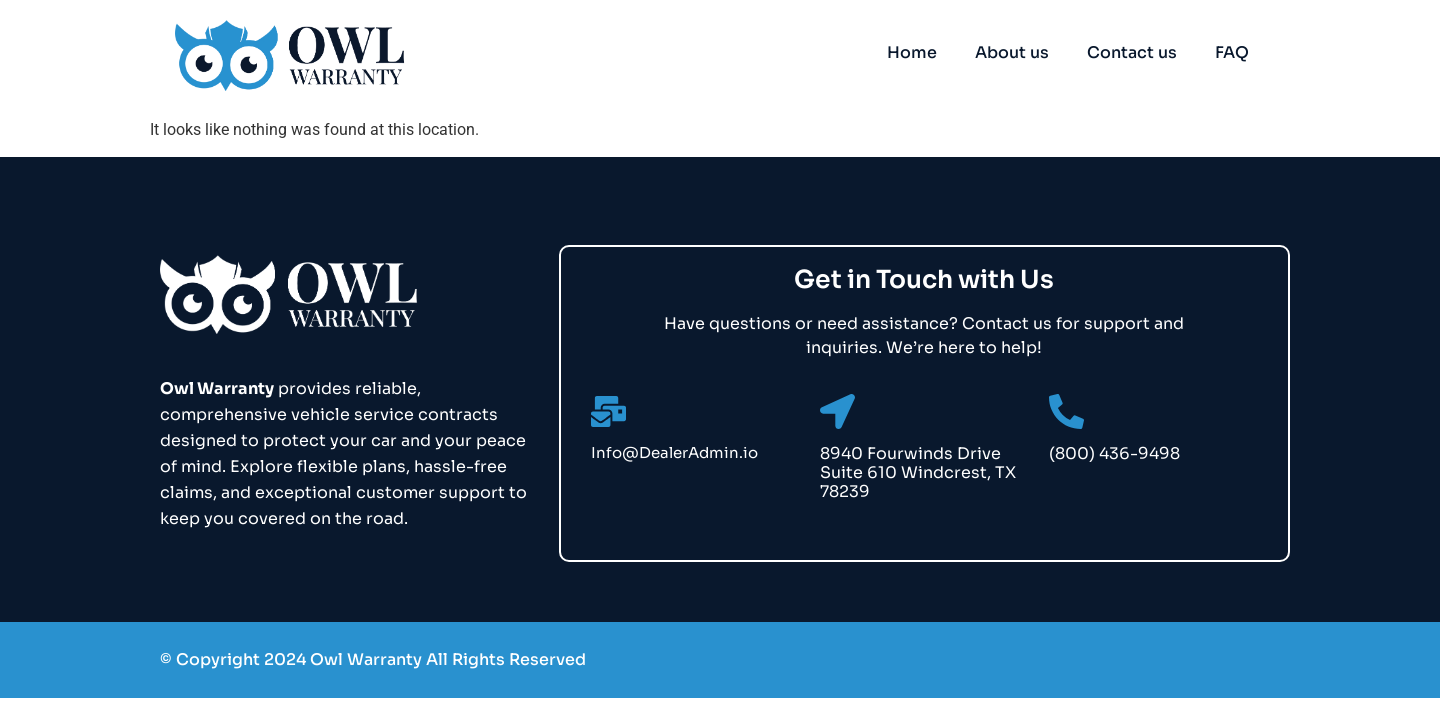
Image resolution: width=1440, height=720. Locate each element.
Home (912, 52)
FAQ (1232, 52)
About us (1012, 52)
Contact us (1132, 52)
